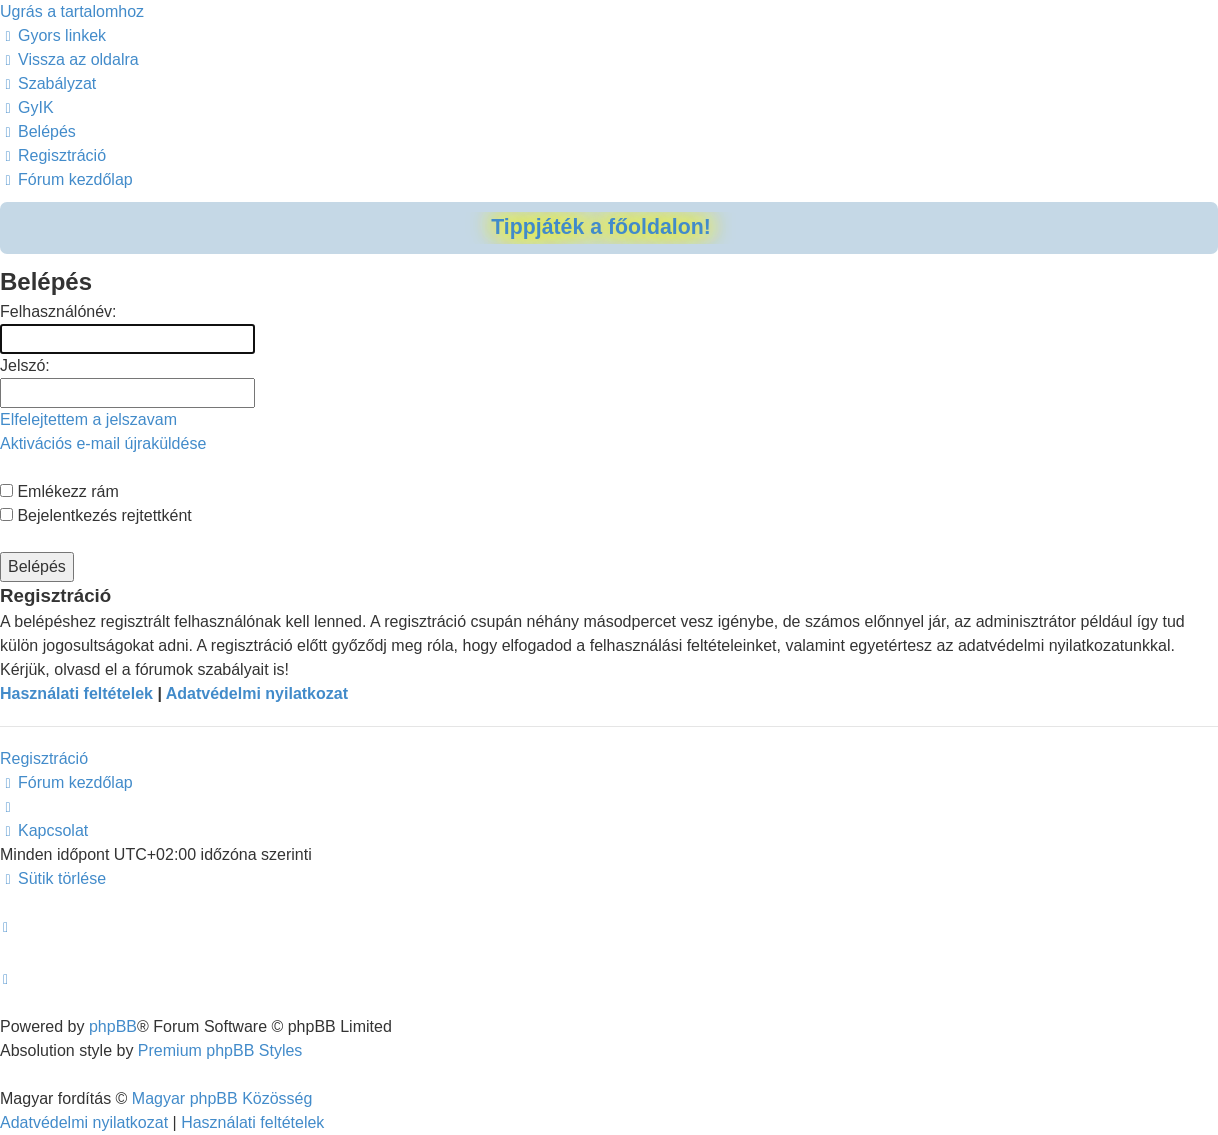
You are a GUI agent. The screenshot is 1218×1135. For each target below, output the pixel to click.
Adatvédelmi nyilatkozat (257, 693)
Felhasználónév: (58, 311)
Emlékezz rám (59, 491)
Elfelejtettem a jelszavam (88, 419)
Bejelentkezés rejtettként (96, 515)
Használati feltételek (76, 693)
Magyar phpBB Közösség (222, 1098)
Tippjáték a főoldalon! (601, 227)
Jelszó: (25, 365)
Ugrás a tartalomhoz (72, 11)
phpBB (113, 1026)
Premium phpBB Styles (220, 1050)
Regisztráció (44, 758)
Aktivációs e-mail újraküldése (103, 443)
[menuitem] (69, 59)
